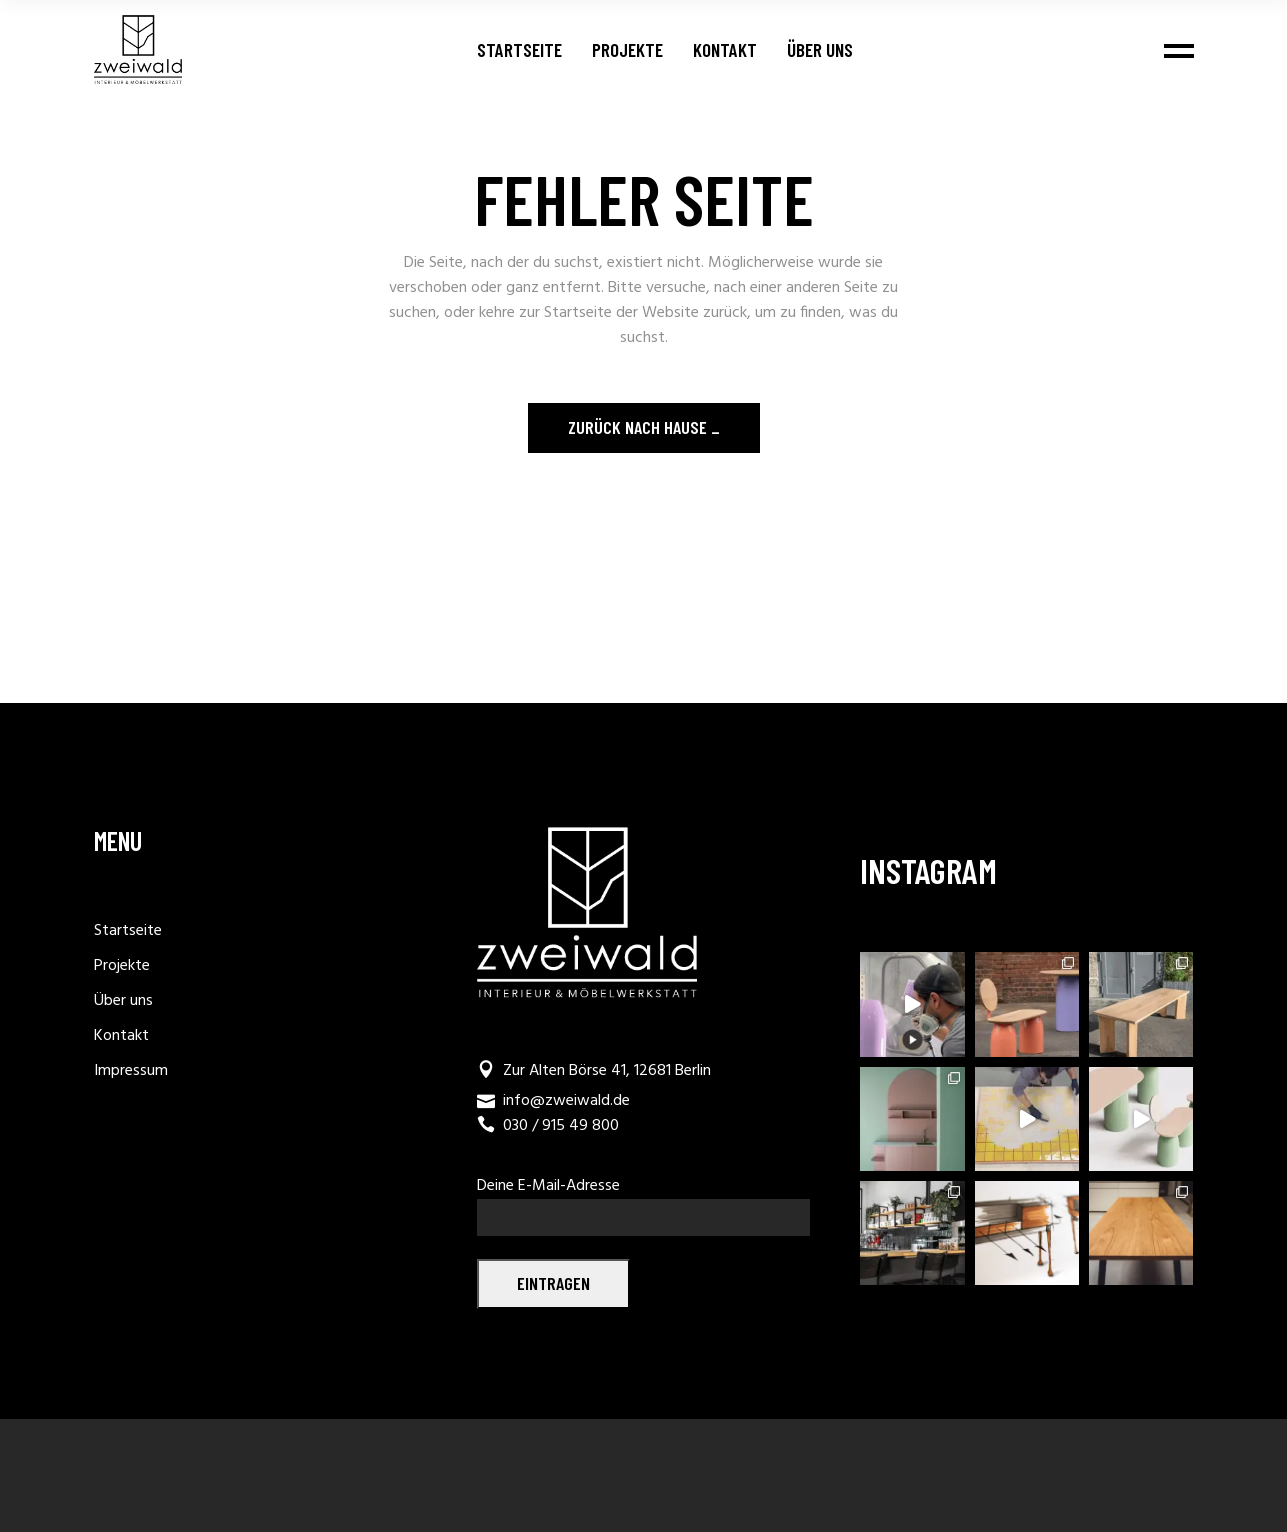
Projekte (122, 966)
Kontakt (121, 1036)
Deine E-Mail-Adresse (643, 1199)
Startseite (128, 931)
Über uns (123, 1001)
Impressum (131, 1071)
